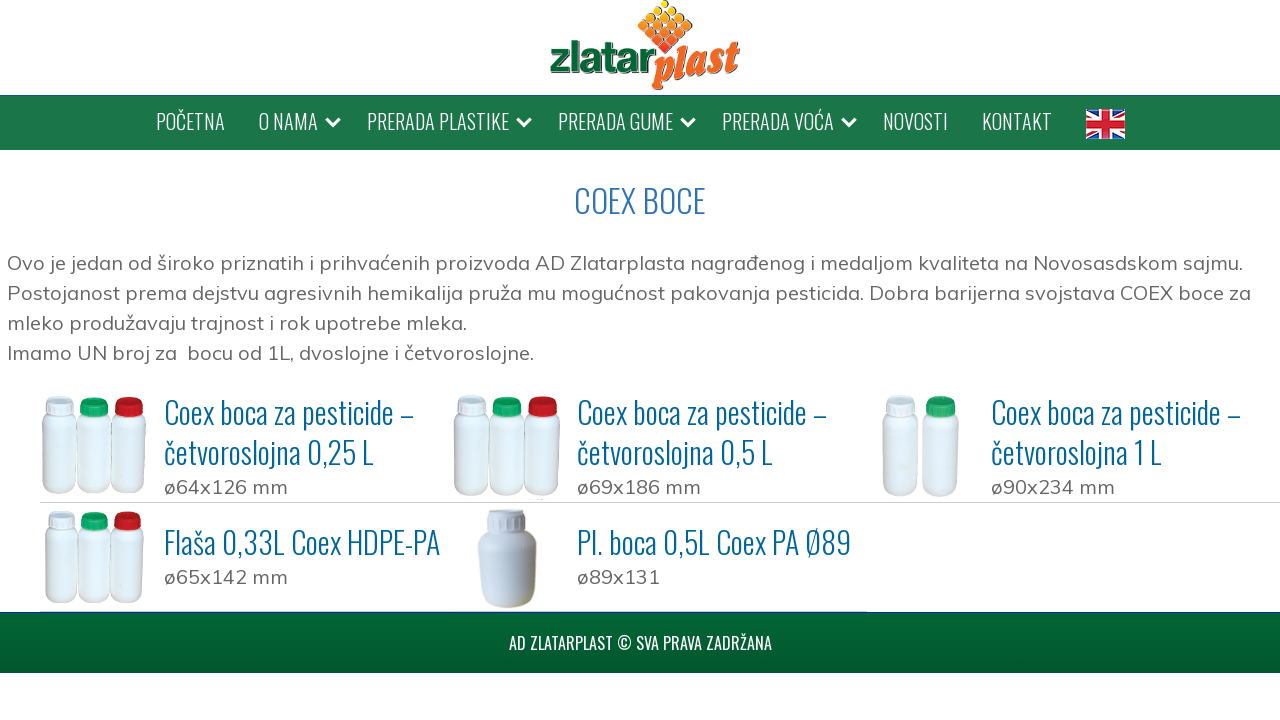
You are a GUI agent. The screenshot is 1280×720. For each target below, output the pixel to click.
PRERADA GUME (615, 121)
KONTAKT (1017, 121)
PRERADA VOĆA (778, 121)
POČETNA (190, 121)
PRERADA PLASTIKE (438, 121)
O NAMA (288, 121)
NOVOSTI (915, 121)
